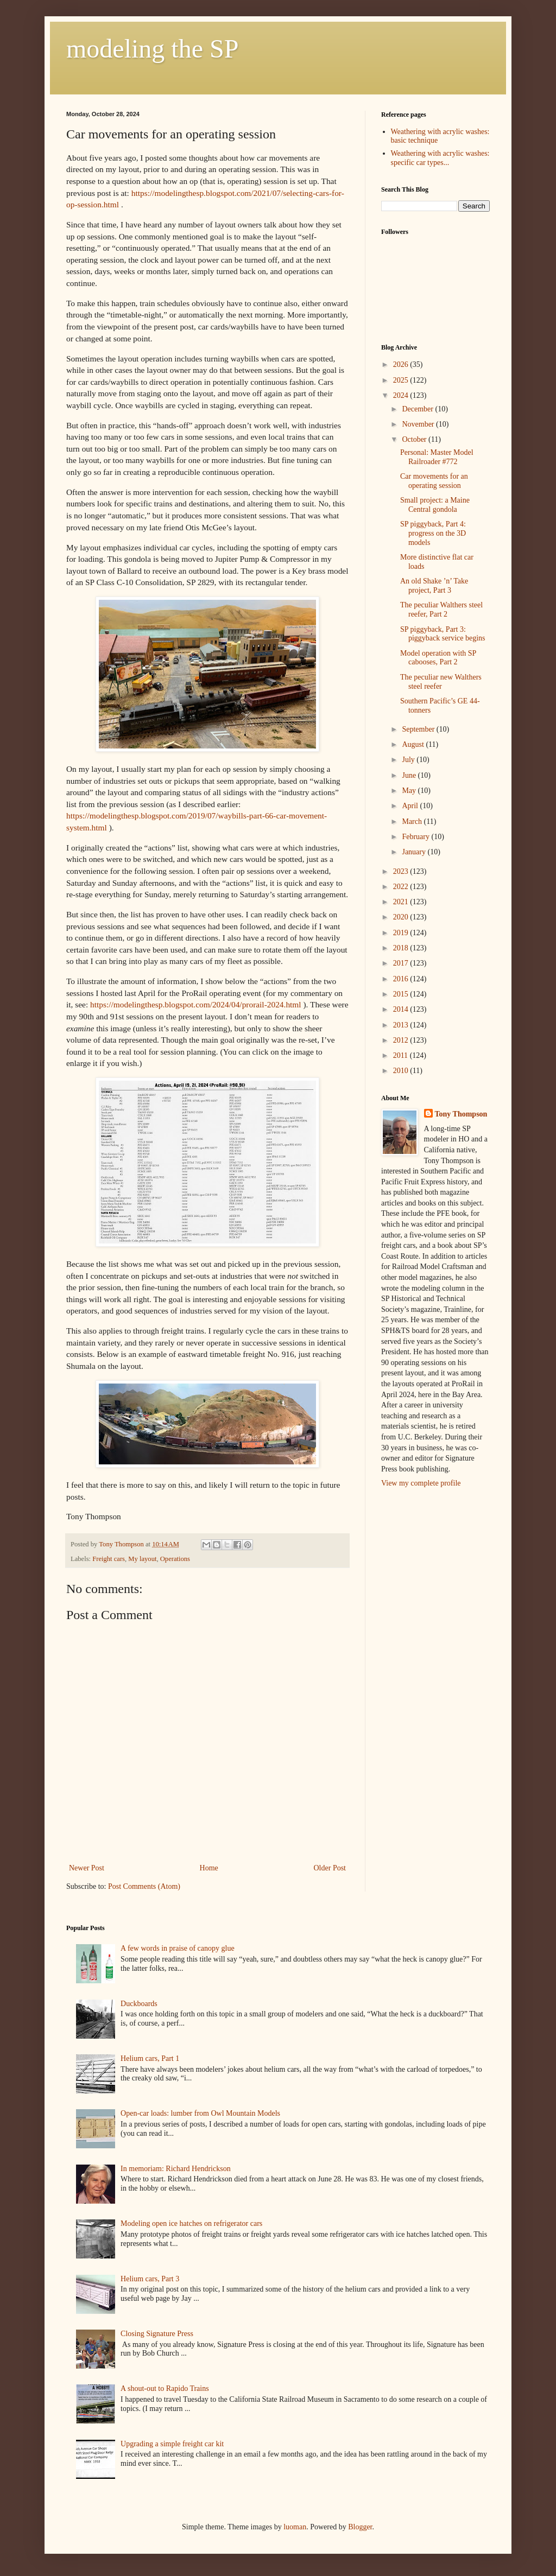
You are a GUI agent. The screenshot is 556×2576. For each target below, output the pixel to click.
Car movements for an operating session (434, 481)
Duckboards (139, 2004)
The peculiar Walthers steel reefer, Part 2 (441, 609)
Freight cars (108, 1559)
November (419, 424)
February (416, 837)
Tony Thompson (461, 1114)
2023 (401, 871)
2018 (401, 948)
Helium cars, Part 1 (150, 2058)
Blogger (360, 2527)
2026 (401, 364)
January (414, 852)
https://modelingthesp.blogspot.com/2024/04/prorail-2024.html (195, 1004)
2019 (401, 933)
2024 (401, 395)
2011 (401, 1055)
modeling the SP (152, 48)
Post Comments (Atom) (144, 1886)
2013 (401, 1025)
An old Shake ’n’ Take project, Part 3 (434, 585)
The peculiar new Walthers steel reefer (441, 681)
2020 (401, 917)
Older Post (330, 1868)
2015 (401, 994)
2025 (401, 380)
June (410, 775)
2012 (401, 1040)
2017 (401, 963)
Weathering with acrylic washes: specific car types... (440, 158)
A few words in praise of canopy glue (178, 1948)
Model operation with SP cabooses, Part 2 (438, 658)
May (410, 790)
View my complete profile (421, 1483)
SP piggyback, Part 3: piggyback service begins (442, 634)
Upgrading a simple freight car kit (172, 2444)
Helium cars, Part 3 (150, 2279)
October (415, 439)
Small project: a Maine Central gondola (435, 504)
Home (209, 1868)
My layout (142, 1559)
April (411, 806)
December (418, 409)
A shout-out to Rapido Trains (165, 2388)
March (413, 821)
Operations (175, 1559)
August (414, 744)
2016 (401, 979)
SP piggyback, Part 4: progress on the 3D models (433, 533)
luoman (294, 2527)
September (419, 729)
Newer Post (86, 1868)
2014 (401, 1009)
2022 (401, 887)
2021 (401, 902)
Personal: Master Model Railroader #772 (436, 457)
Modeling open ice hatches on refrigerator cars (191, 2223)
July (409, 760)
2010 (401, 1071)
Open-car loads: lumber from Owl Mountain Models (200, 2113)
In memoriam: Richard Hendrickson (176, 2169)
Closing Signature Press (157, 2334)
